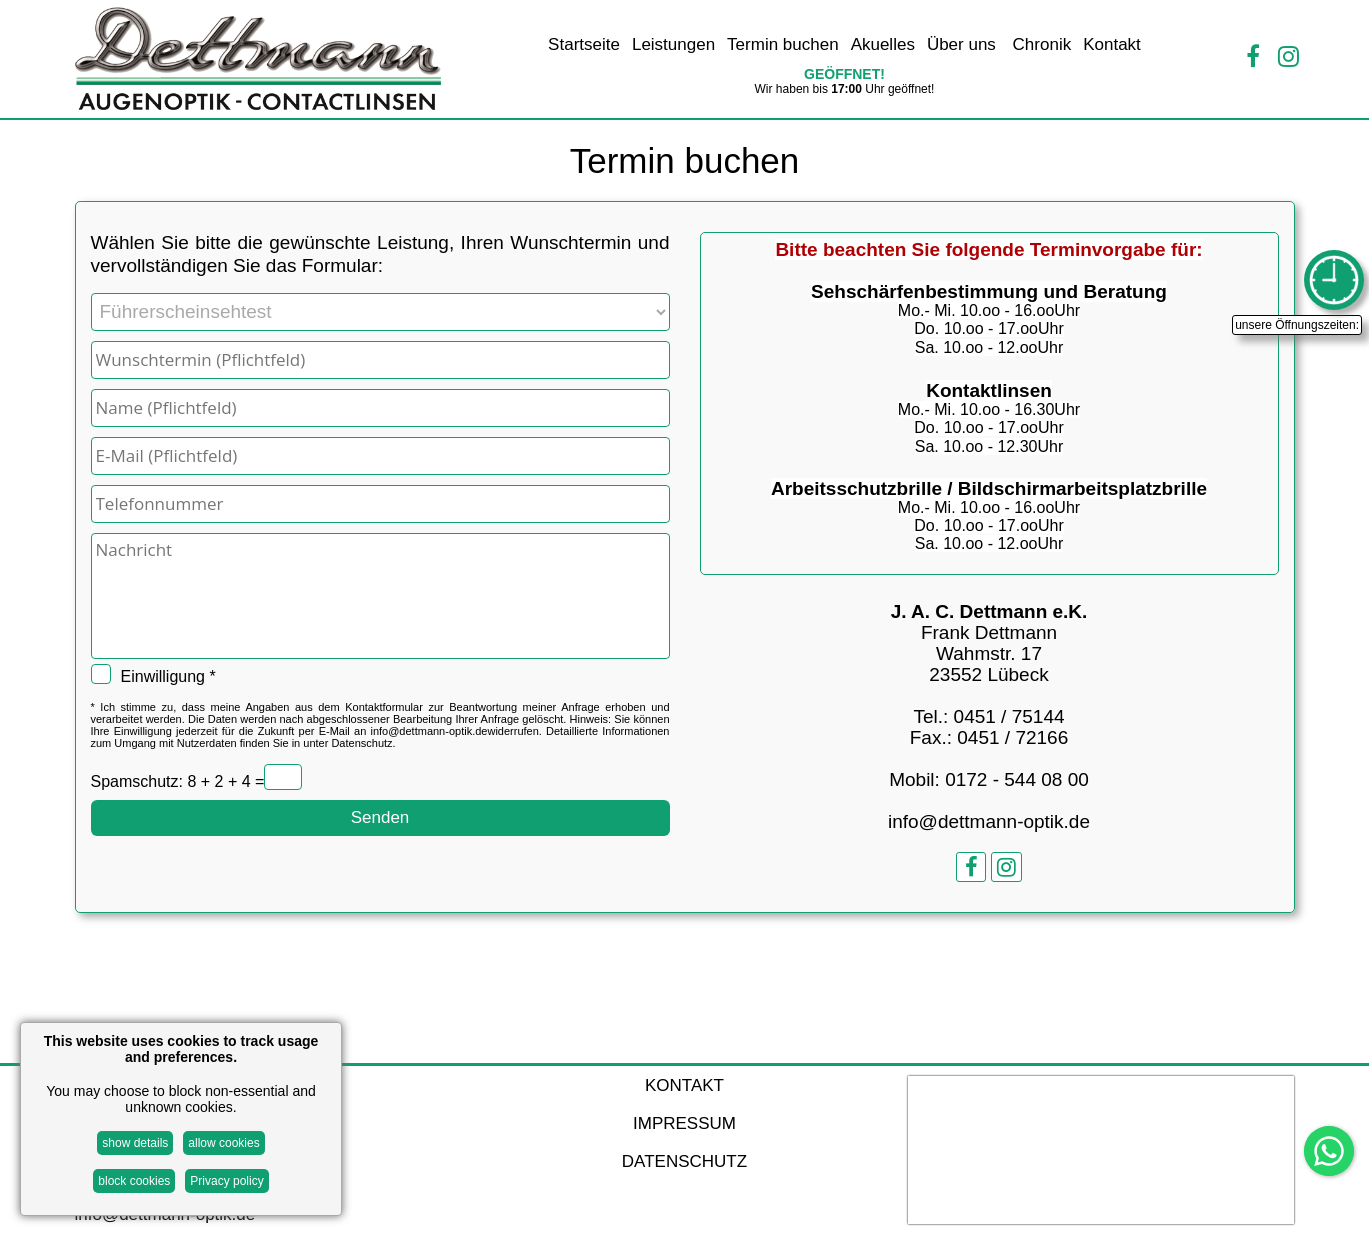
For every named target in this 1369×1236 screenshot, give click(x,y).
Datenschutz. (363, 743)
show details (135, 1143)
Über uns (964, 44)
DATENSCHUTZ (684, 1161)
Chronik (1042, 44)
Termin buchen (783, 44)
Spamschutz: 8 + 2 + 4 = (178, 782)
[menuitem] (584, 46)
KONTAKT (684, 1085)
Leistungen (673, 44)
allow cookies (223, 1143)
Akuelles (883, 44)
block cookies (134, 1181)
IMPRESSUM (684, 1123)
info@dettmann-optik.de (428, 731)
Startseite (584, 44)
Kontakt (1112, 44)
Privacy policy (226, 1181)
